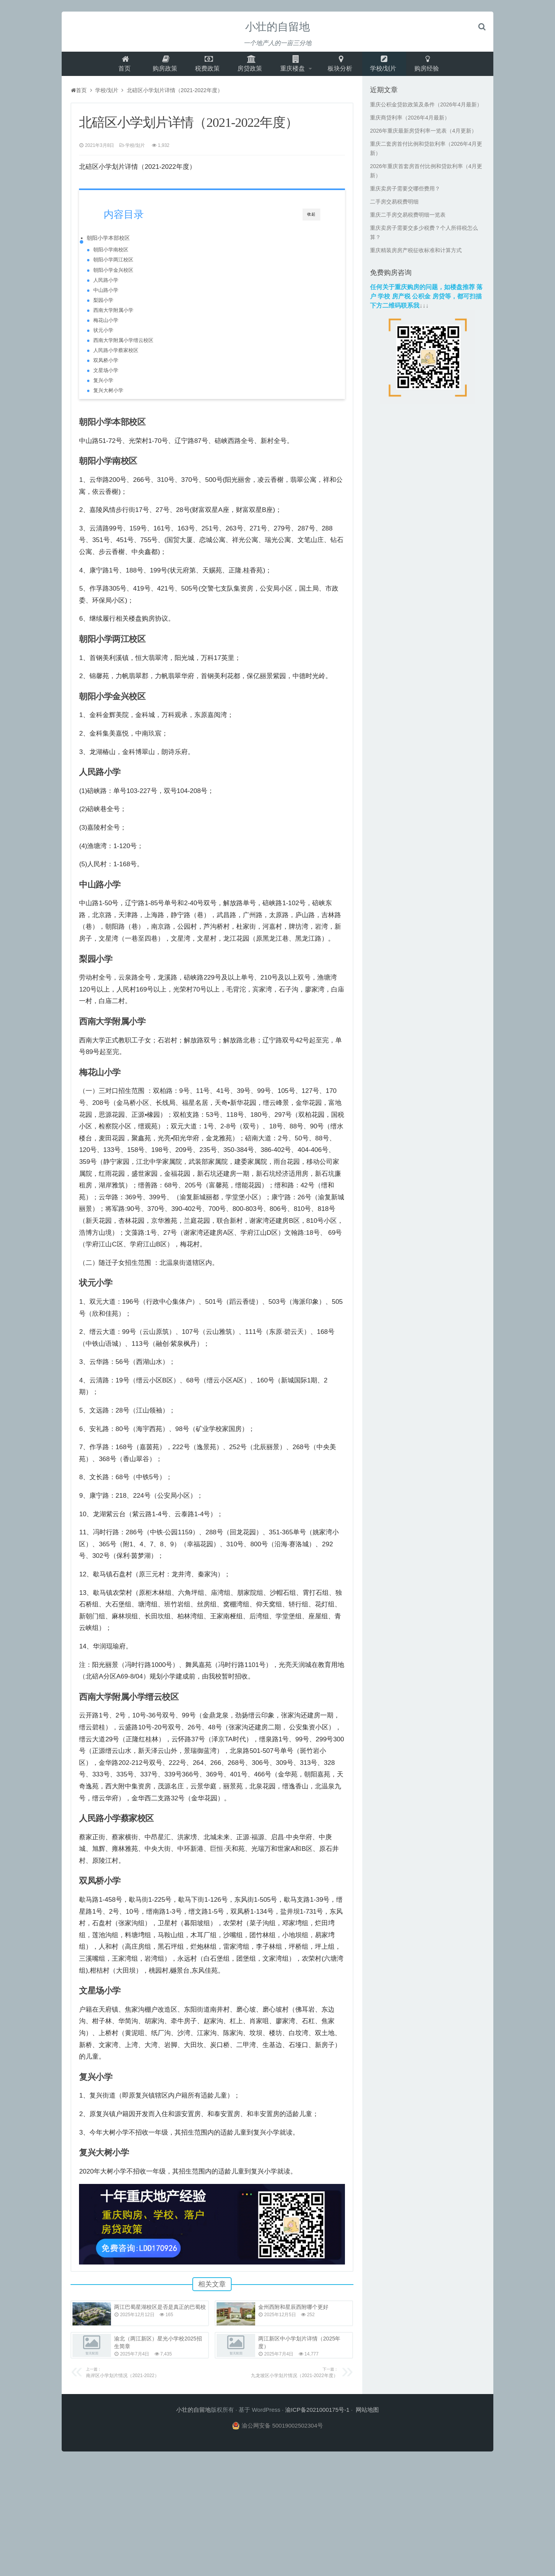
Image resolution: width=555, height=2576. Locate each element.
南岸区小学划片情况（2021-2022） (145, 2381)
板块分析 (343, 65)
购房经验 (432, 65)
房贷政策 (249, 65)
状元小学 (103, 335)
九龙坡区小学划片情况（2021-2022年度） (278, 2381)
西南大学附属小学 (113, 315)
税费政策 (205, 65)
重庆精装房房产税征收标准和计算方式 (416, 255)
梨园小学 (103, 305)
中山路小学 (105, 295)
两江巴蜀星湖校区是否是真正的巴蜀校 (160, 2316)
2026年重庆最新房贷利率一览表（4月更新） (423, 135)
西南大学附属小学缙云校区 (123, 345)
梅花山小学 (105, 325)
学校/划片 (388, 65)
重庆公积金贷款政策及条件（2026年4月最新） (426, 109)
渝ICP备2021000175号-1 (317, 2418)
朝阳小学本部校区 (108, 242)
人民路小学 (105, 285)
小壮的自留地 (277, 27)
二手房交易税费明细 (394, 206)
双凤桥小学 (105, 365)
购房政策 (161, 65)
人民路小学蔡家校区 (115, 355)
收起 (311, 219)
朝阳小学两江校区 (113, 265)
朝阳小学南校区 (110, 254)
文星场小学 (105, 375)
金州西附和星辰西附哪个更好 (293, 2316)
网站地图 (367, 2418)
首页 (120, 65)
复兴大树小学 (108, 395)
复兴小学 (103, 385)
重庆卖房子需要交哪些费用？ (405, 193)
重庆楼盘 (294, 65)
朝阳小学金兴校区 (113, 275)
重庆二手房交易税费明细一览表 (408, 219)
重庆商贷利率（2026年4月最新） (410, 122)
